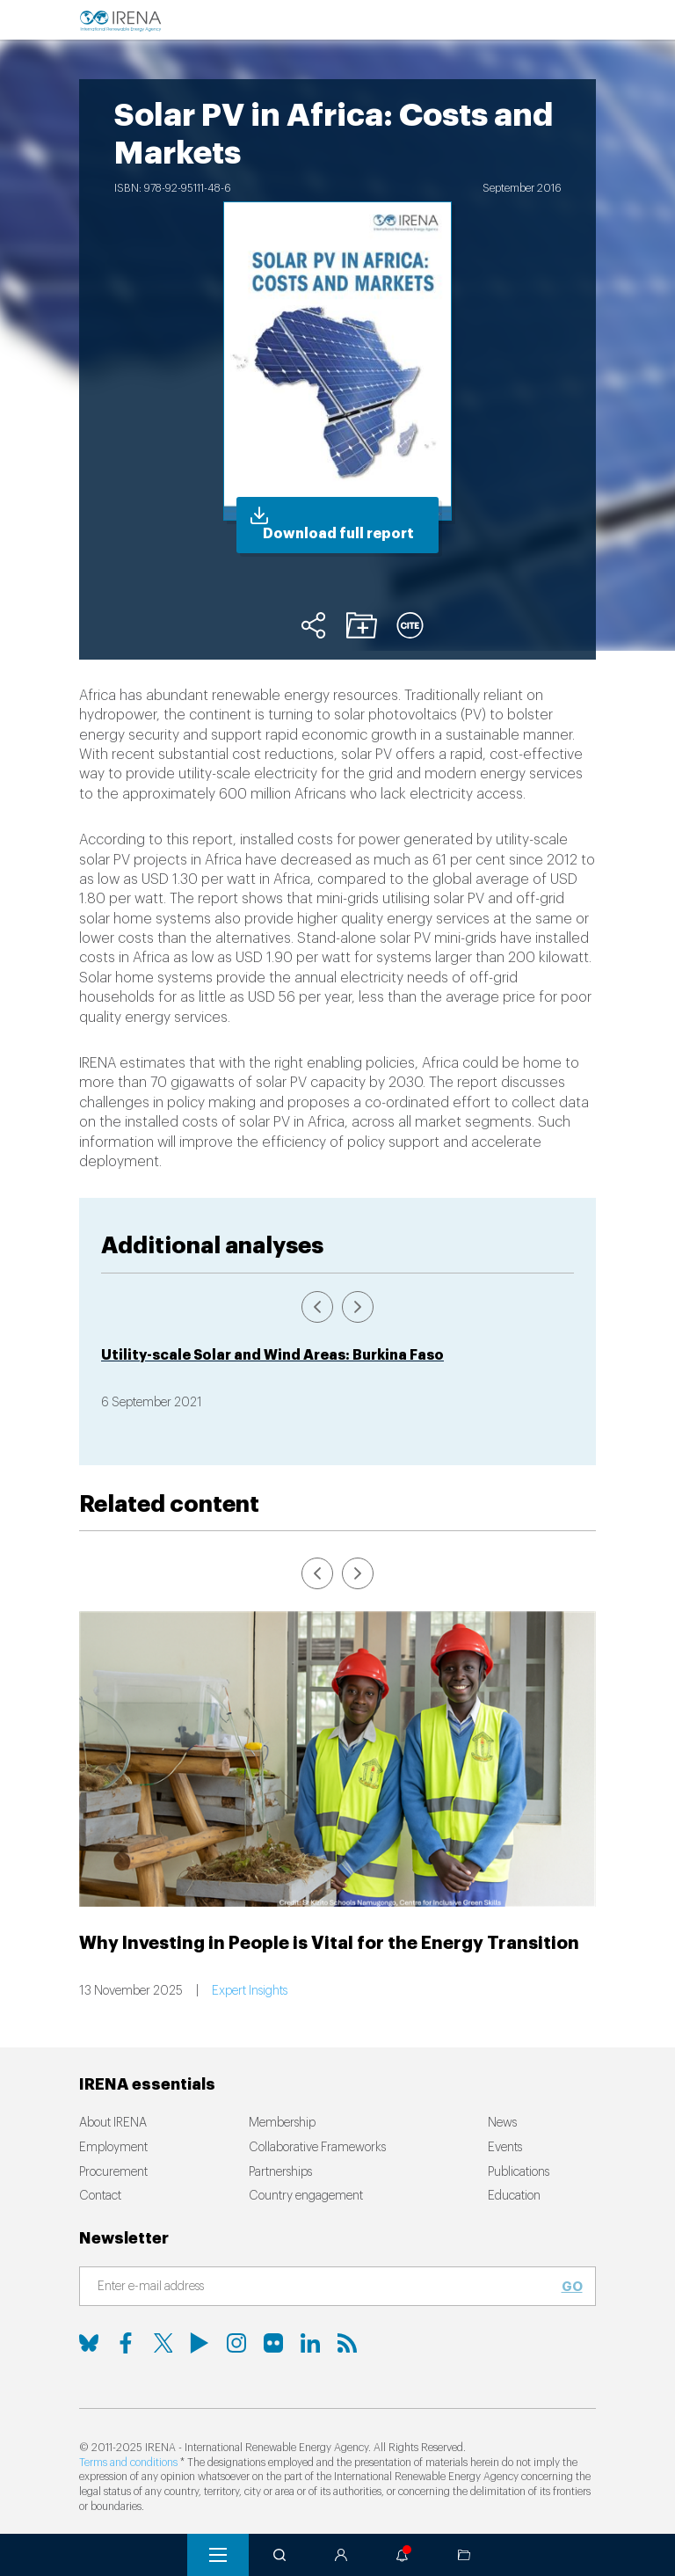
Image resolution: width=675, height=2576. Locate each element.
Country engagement (306, 2196)
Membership (282, 2123)
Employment (113, 2148)
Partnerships (280, 2172)
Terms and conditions (128, 2462)
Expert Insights (249, 1991)
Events (505, 2148)
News (502, 2123)
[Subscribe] (327, 2287)
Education (514, 2196)
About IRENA (113, 2123)
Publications (518, 2172)
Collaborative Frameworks (317, 2148)
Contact (100, 2196)
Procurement (113, 2172)
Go (572, 2286)
